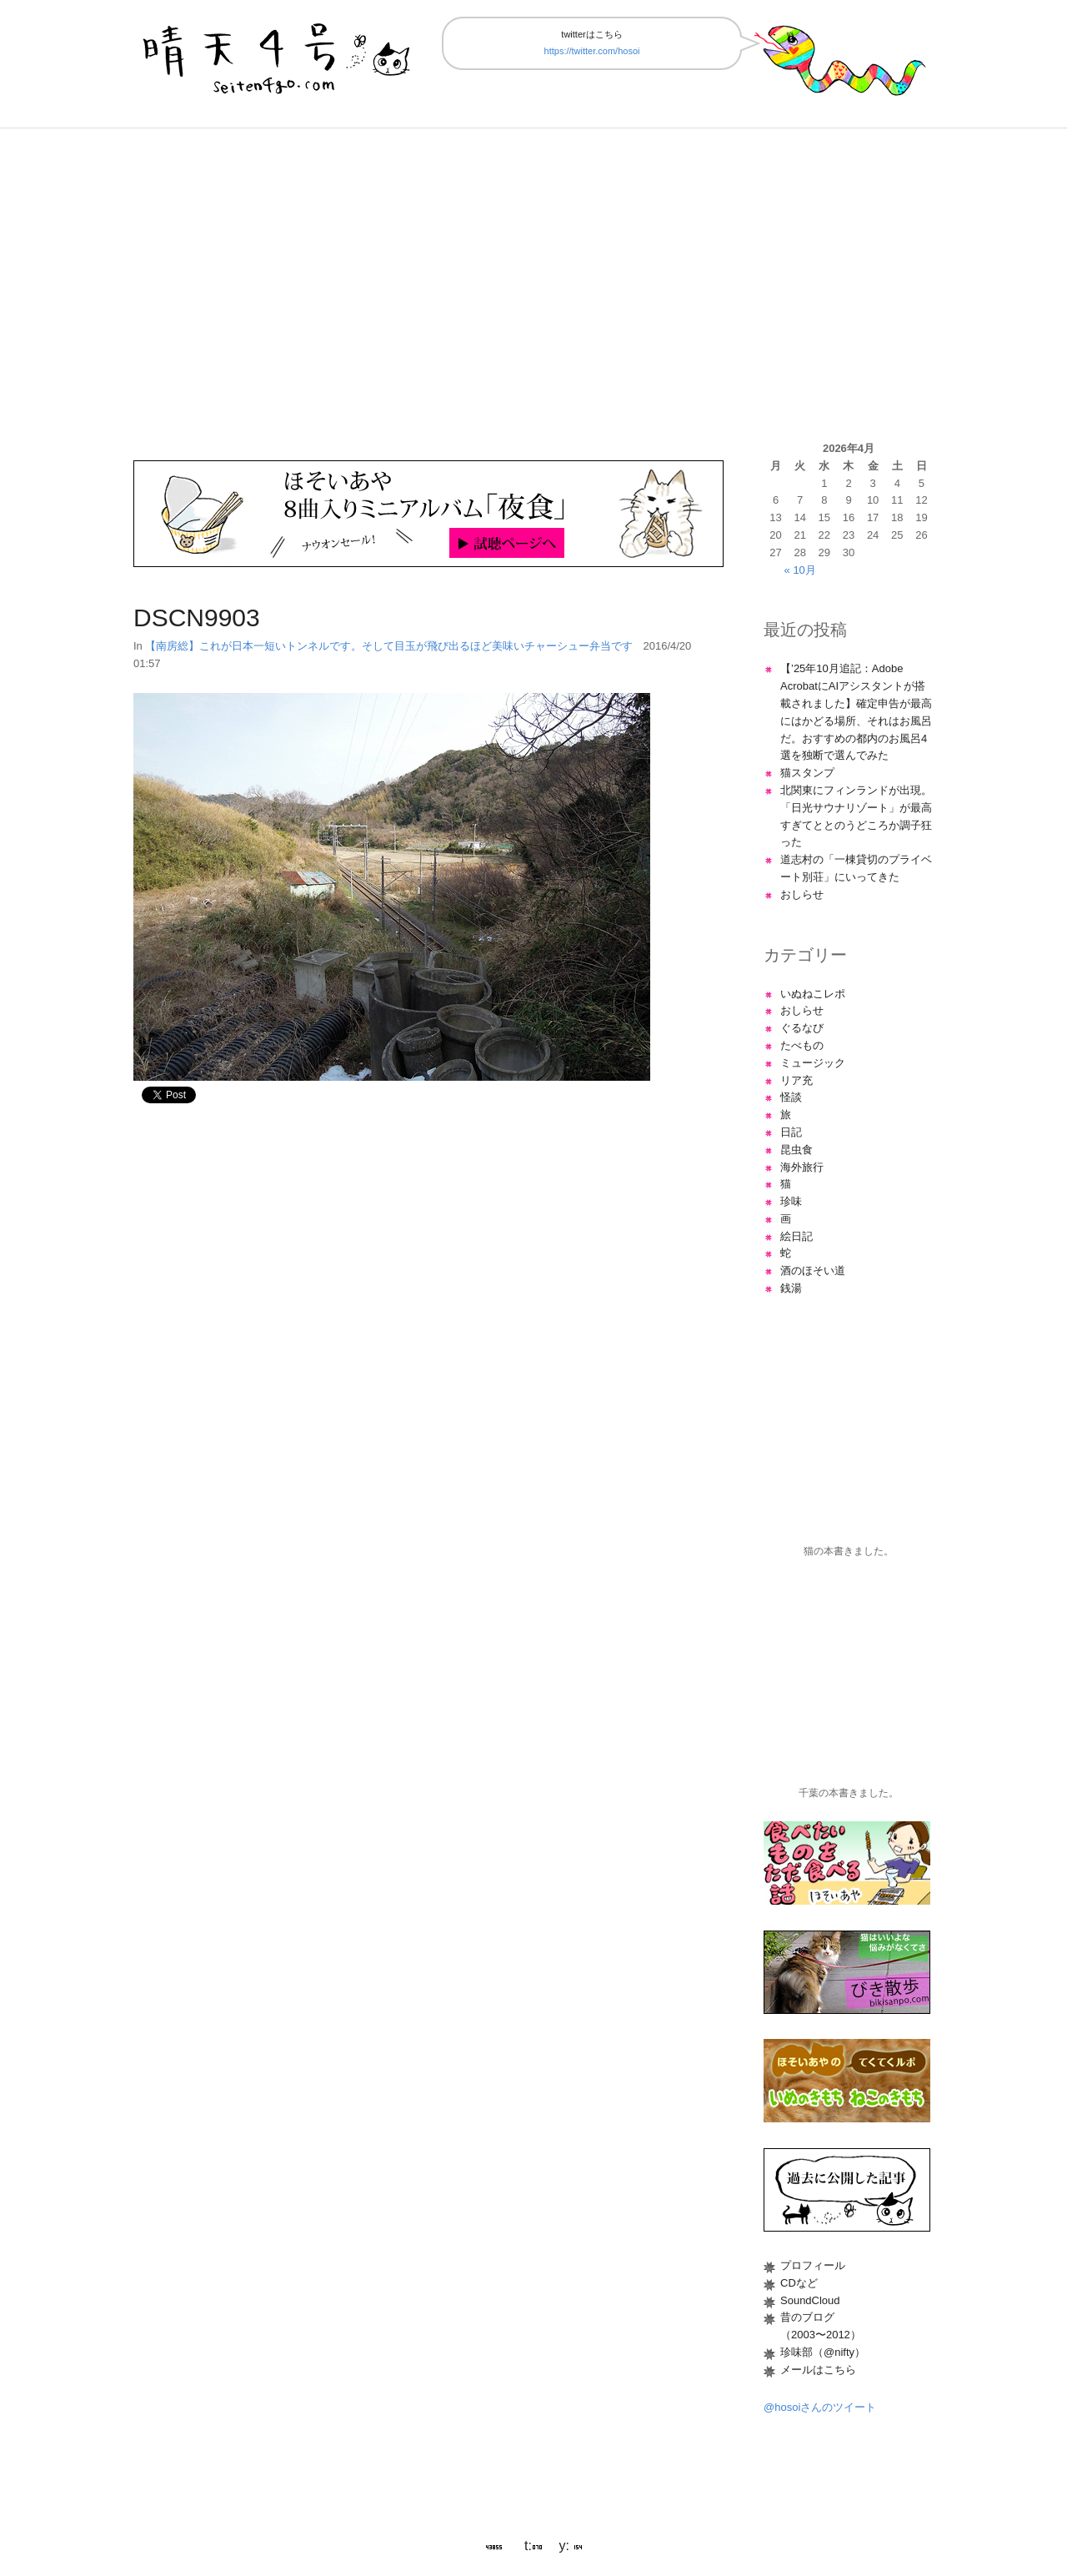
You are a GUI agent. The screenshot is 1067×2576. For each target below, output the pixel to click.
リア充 (796, 1080)
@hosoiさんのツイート (820, 2407)
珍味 (791, 1201)
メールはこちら (818, 2369)
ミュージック (812, 1063)
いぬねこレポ (812, 993)
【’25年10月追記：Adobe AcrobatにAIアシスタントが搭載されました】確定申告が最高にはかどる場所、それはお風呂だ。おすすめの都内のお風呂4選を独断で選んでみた (856, 711)
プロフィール (812, 2265)
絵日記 (796, 1236)
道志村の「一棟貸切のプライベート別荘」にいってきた (856, 868)
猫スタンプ (807, 772)
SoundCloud (810, 2300)
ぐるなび (802, 1028)
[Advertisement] (533, 284)
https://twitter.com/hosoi (592, 51)
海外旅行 (802, 1167)
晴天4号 (278, 55)
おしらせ (802, 894)
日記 (791, 1132)
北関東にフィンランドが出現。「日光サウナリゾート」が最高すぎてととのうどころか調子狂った (856, 816)
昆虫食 (796, 1149)
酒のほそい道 (812, 1270)
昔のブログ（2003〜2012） (820, 2326)
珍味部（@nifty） (822, 2352)
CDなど (799, 2283)
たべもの (802, 1045)
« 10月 (800, 570)
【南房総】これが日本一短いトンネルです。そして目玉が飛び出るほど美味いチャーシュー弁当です (389, 646)
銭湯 (791, 1288)
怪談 (791, 1097)
